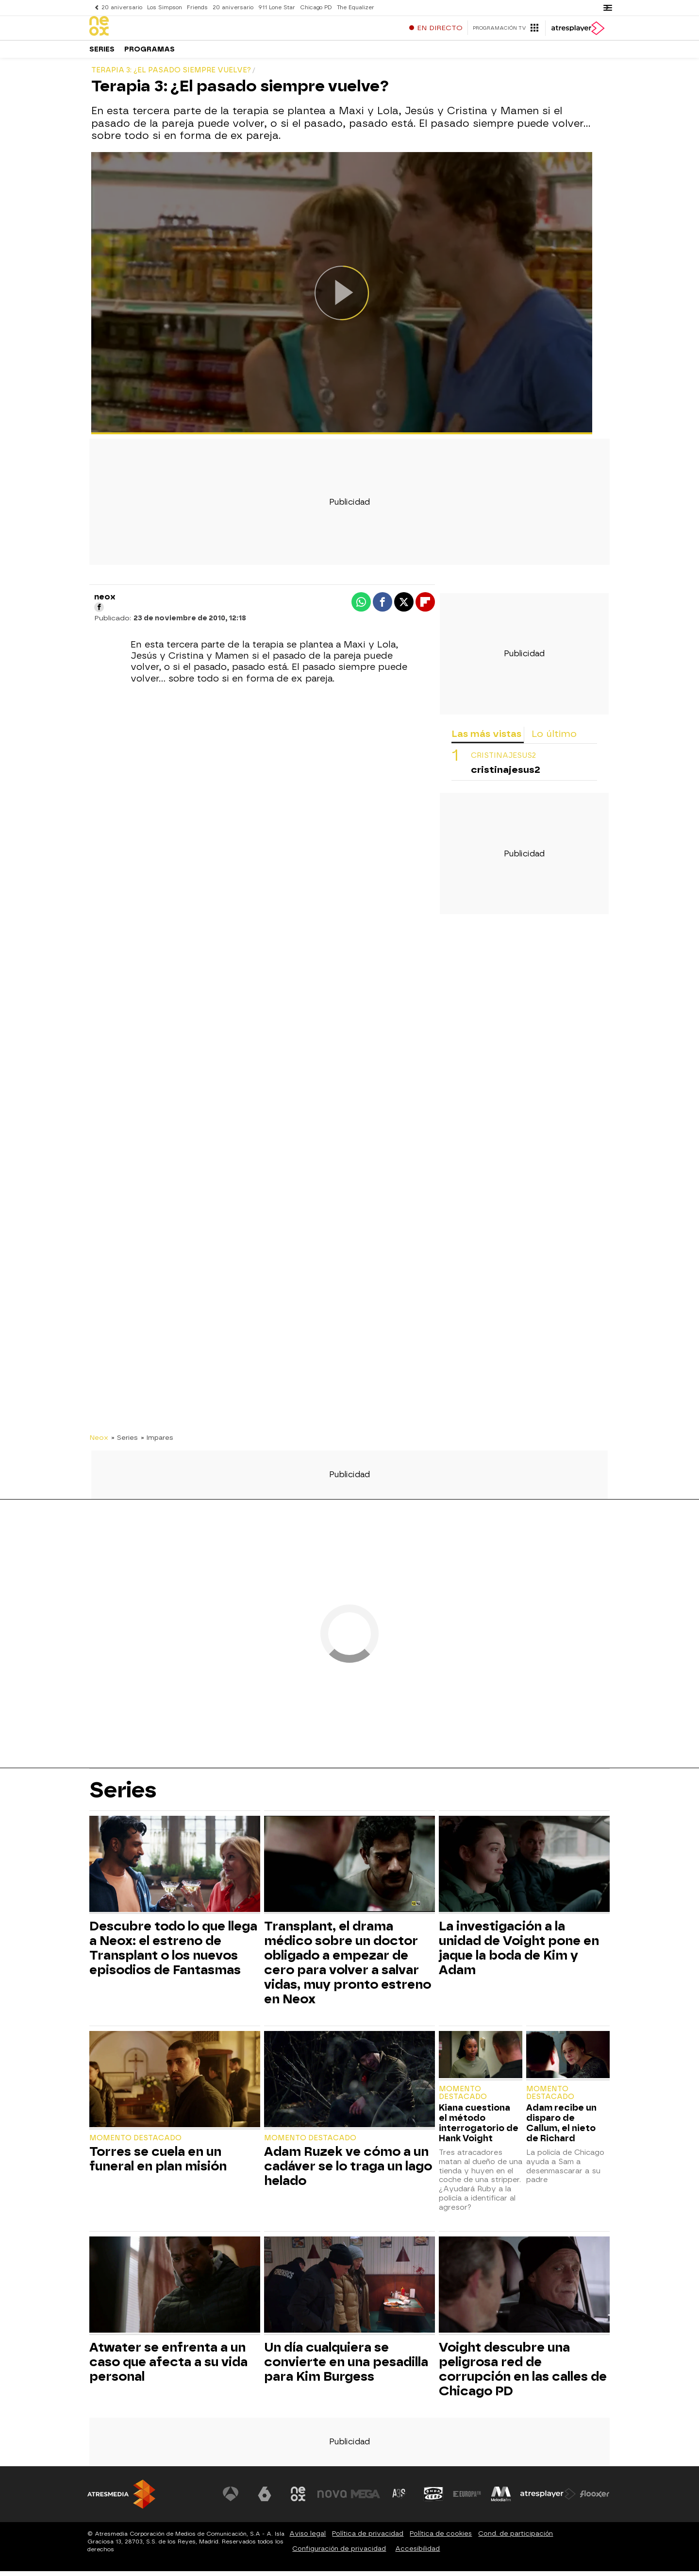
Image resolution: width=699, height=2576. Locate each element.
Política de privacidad (367, 2538)
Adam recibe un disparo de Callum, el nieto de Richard (561, 2127)
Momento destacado (135, 2143)
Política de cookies (441, 2538)
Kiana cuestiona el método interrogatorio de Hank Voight (478, 2127)
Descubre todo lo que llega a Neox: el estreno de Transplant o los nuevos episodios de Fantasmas (173, 1953)
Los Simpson (164, 7)
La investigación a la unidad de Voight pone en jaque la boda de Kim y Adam (519, 1953)
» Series (124, 1442)
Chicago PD (316, 7)
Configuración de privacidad (339, 2553)
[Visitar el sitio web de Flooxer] (594, 2498)
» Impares (157, 1442)
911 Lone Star (276, 7)
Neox (98, 1442)
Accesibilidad (417, 2553)
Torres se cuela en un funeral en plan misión (158, 2163)
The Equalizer (355, 7)
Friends (197, 7)
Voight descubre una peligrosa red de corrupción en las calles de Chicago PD (523, 2374)
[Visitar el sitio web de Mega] (366, 2498)
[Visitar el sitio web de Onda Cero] (433, 2498)
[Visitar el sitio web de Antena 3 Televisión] (230, 2498)
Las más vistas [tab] (486, 738)
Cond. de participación (515, 2538)
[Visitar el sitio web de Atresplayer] (548, 2498)
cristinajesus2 (503, 760)
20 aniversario (121, 7)
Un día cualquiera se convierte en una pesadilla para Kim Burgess (346, 2366)
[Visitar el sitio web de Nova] (332, 2498)
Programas (149, 53)
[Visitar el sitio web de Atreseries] (399, 2498)
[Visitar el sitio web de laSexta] (264, 2498)
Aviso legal (307, 2538)
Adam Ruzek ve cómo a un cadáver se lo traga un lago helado (348, 2171)
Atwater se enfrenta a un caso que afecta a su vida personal (168, 2366)
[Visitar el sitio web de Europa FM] (467, 2498)
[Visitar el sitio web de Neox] (298, 2498)
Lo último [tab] (554, 738)
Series (102, 53)
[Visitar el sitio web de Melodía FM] (501, 2498)
